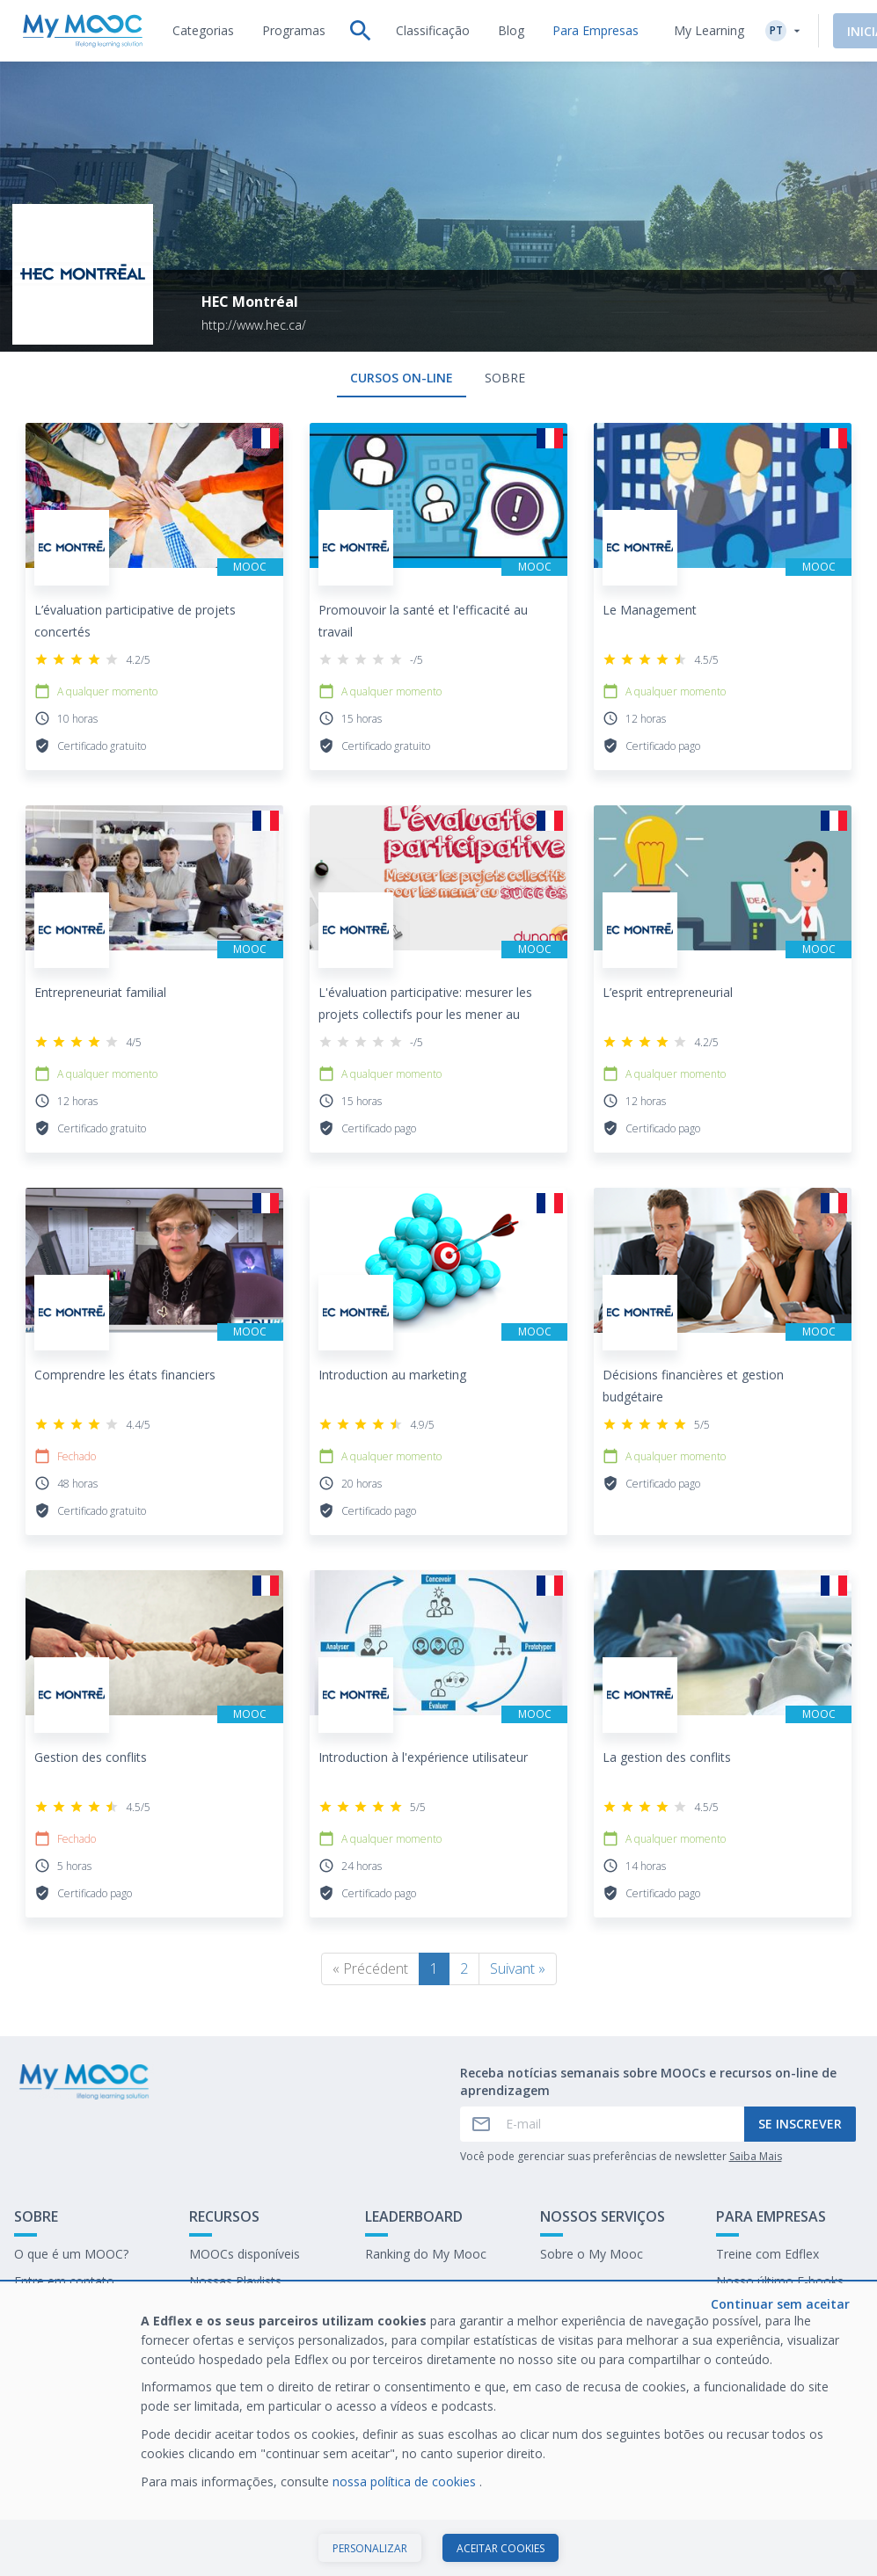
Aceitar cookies (500, 2548)
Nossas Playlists (235, 2281)
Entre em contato (64, 2281)
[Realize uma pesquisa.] (361, 31)
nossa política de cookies (406, 2481)
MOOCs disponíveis (244, 2253)
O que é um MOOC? (71, 2253)
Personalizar (370, 2548)
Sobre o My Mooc (591, 2253)
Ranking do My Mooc (425, 2253)
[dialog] (438, 2429)
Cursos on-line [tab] (401, 377)
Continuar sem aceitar (780, 2304)
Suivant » (517, 1968)
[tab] (203, 31)
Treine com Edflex (767, 2253)
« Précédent (370, 1968)
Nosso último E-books (780, 2281)
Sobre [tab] (505, 377)
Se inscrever (800, 2123)
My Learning (709, 30)
